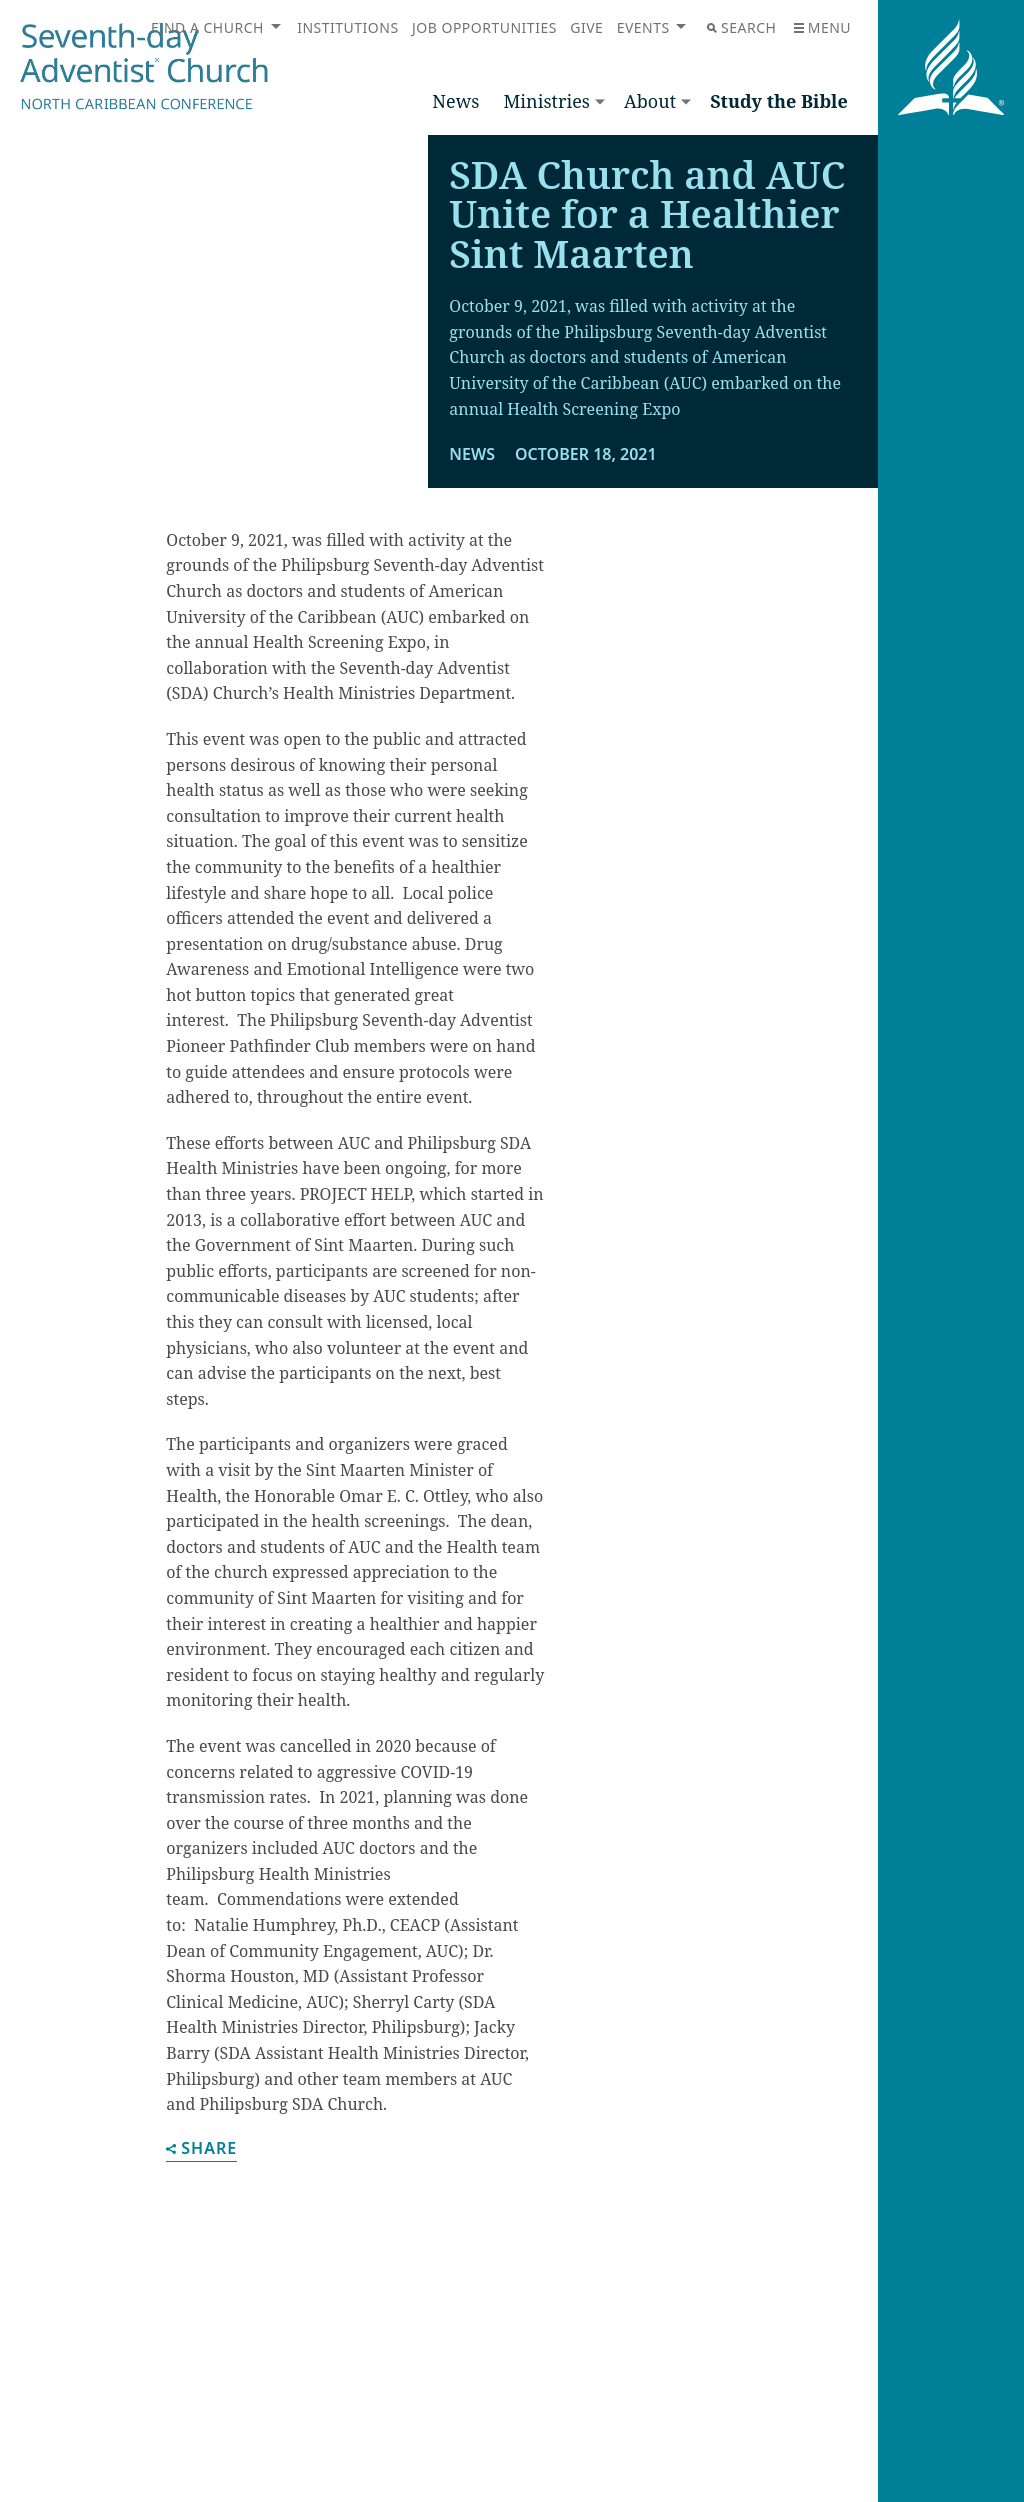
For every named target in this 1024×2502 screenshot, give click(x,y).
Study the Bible (779, 101)
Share (201, 2163)
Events (643, 27)
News (455, 101)
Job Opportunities (484, 27)
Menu (822, 27)
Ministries (546, 101)
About (650, 101)
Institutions (347, 27)
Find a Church (207, 27)
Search (741, 27)
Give (586, 27)
